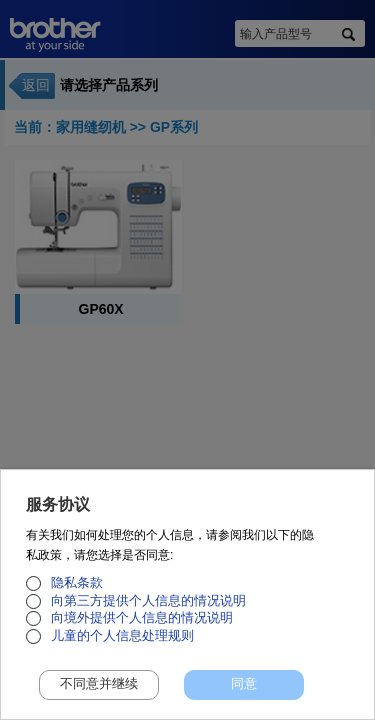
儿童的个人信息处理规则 (122, 646)
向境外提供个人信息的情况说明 (142, 629)
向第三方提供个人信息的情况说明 (148, 611)
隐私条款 (77, 594)
